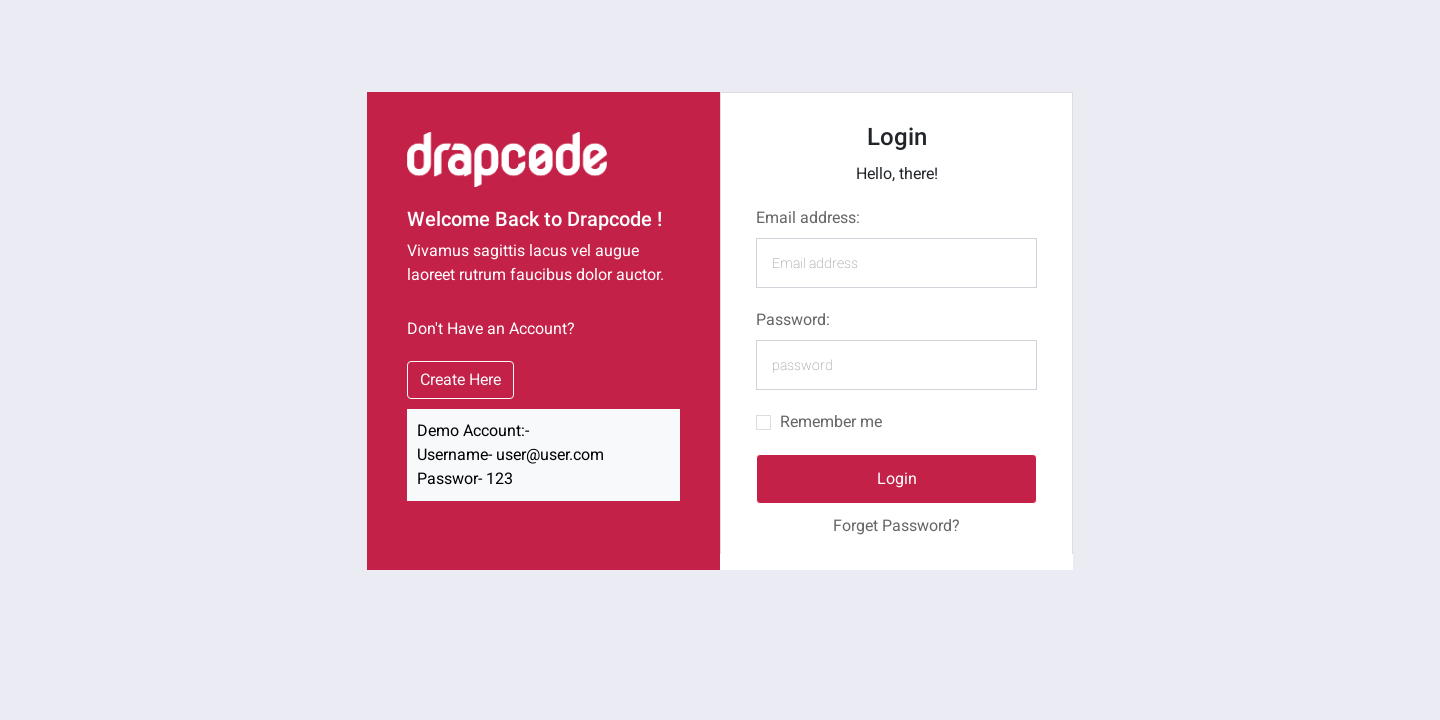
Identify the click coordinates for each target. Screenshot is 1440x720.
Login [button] (897, 478)
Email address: (808, 217)
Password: (793, 319)
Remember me (831, 421)
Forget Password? (896, 525)
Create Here (460, 379)
